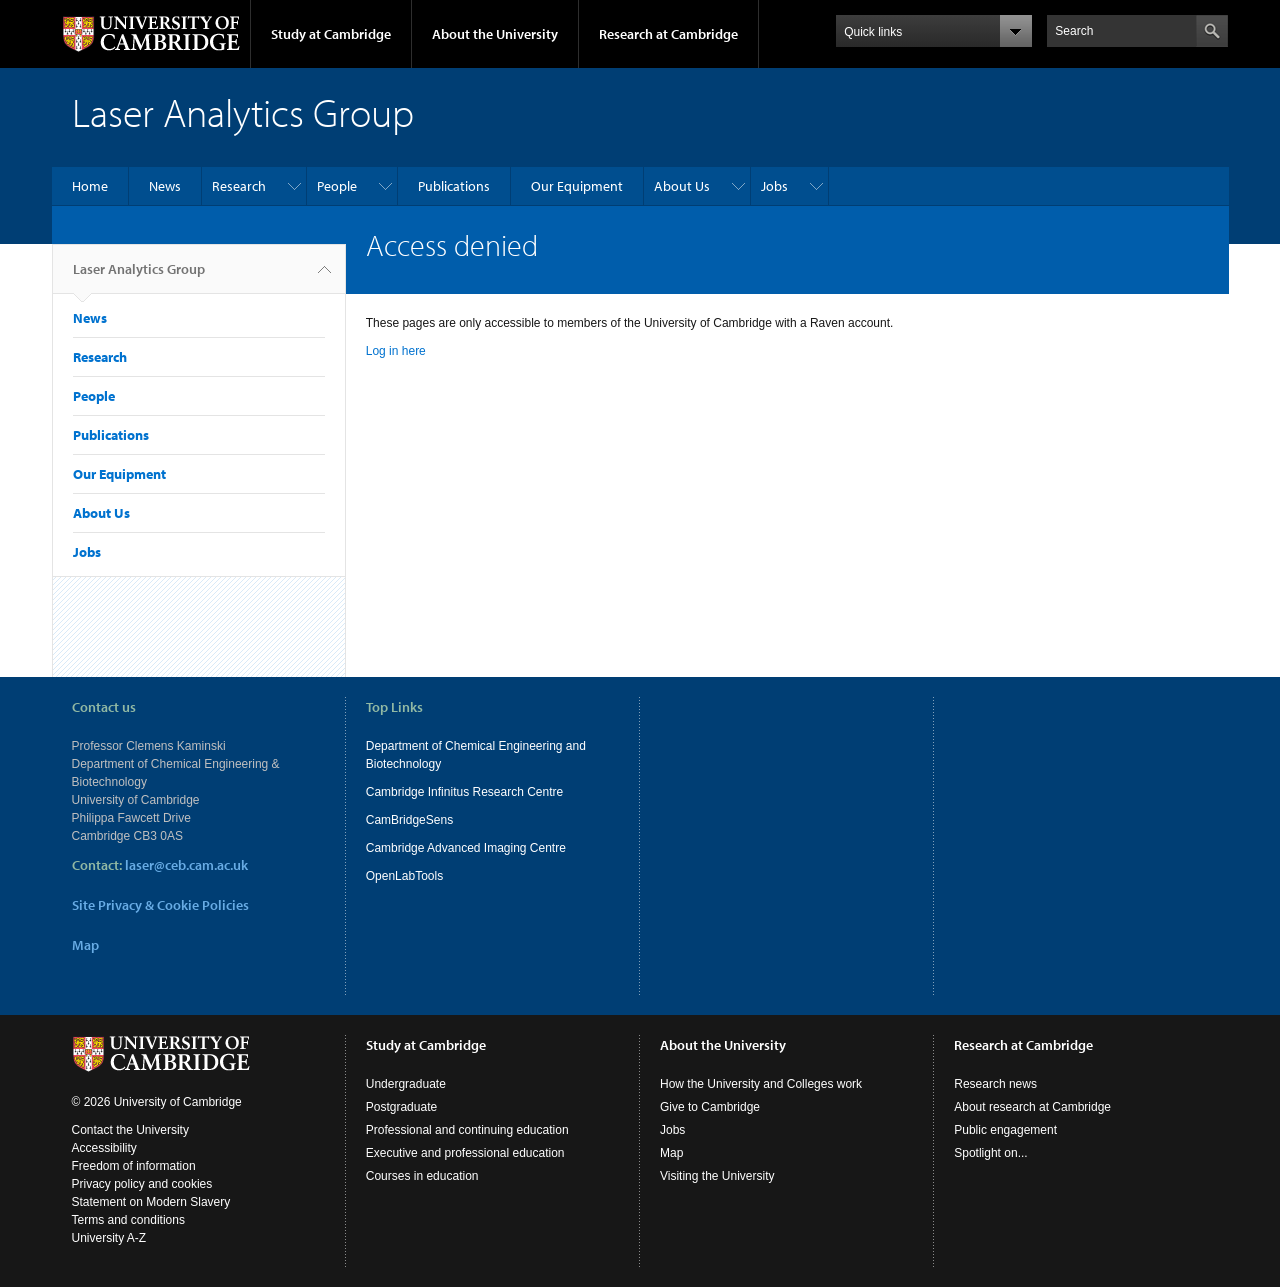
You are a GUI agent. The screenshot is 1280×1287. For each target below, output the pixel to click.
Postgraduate (401, 1107)
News (165, 186)
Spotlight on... (990, 1153)
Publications (454, 186)
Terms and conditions (128, 1220)
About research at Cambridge (1032, 1107)
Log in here (396, 351)
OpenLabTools (404, 876)
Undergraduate (406, 1084)
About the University (495, 34)
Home (90, 186)
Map (85, 945)
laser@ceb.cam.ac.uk (186, 865)
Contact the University (130, 1130)
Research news (995, 1084)
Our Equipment (577, 186)
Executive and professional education (465, 1153)
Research (239, 186)
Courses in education (422, 1176)
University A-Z (109, 1238)
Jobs (774, 186)
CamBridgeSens (409, 820)
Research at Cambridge (668, 34)
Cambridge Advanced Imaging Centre (466, 848)
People (337, 186)
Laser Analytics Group (139, 277)
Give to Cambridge (710, 1107)
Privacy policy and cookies (142, 1184)
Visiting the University (717, 1176)
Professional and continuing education (467, 1130)
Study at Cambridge (331, 34)
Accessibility (104, 1148)
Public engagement (1005, 1130)
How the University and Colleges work (761, 1084)
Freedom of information (134, 1166)
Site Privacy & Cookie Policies (160, 905)
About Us (682, 186)
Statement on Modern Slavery (151, 1202)
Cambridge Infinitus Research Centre (464, 792)
